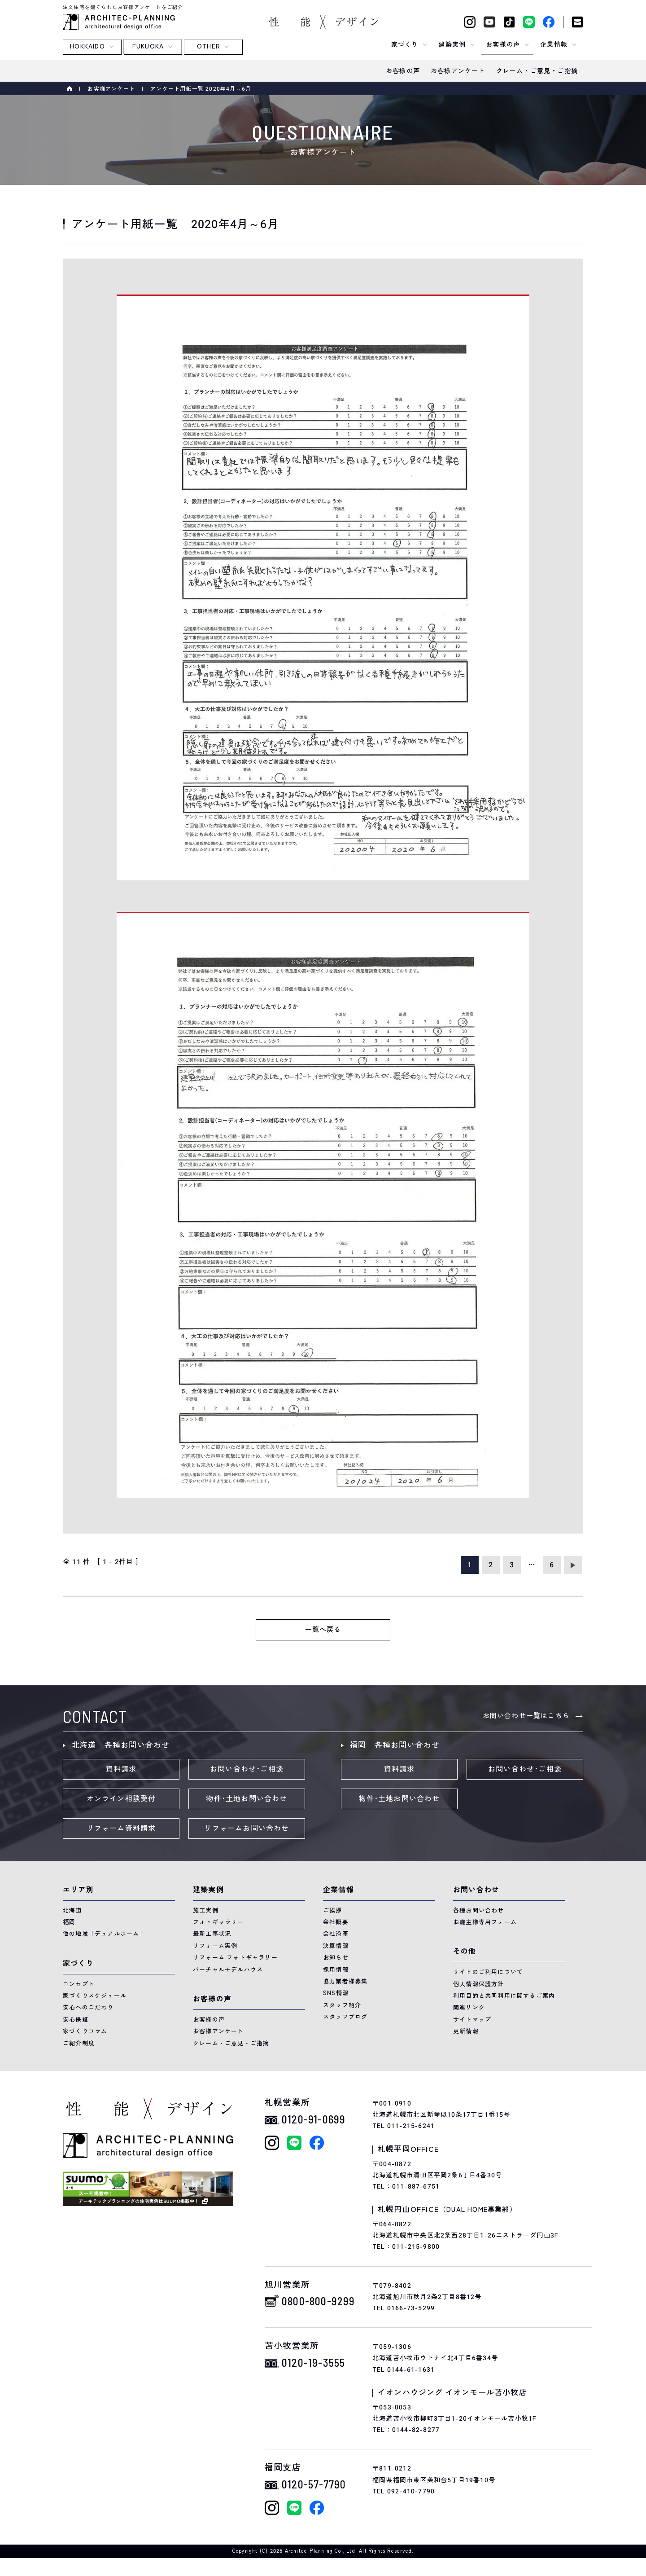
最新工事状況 (212, 1934)
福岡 (69, 1922)
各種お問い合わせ (478, 1910)
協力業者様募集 (345, 1981)
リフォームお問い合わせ (246, 1828)
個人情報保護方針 (478, 1984)
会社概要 (336, 1922)
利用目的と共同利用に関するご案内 (504, 1995)
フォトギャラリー (218, 1922)
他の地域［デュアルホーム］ (104, 1934)
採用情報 (336, 1969)
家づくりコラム (85, 2031)
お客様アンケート (111, 89)
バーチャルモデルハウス (228, 1969)
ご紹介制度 (79, 2043)
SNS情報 (336, 1993)
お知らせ (336, 1957)
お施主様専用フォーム (485, 1922)
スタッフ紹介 (342, 2005)
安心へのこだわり (88, 2007)
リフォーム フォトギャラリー (235, 1957)
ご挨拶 (332, 1910)
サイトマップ (472, 2019)
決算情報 (336, 1946)
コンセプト (79, 1984)
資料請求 (121, 1769)
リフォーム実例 (215, 1946)
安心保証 (75, 2019)
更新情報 (466, 2031)
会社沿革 (336, 1934)
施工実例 (205, 1910)
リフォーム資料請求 (121, 1828)
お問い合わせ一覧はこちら (526, 1716)
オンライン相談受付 (121, 1799)
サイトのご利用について (488, 1972)
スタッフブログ (345, 2017)
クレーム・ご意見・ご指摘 (231, 2043)
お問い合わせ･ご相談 (247, 1769)
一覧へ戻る (323, 1630)
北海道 (72, 1910)
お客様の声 (209, 2019)
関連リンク (469, 2007)
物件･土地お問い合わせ (246, 1799)
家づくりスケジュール (95, 1995)
